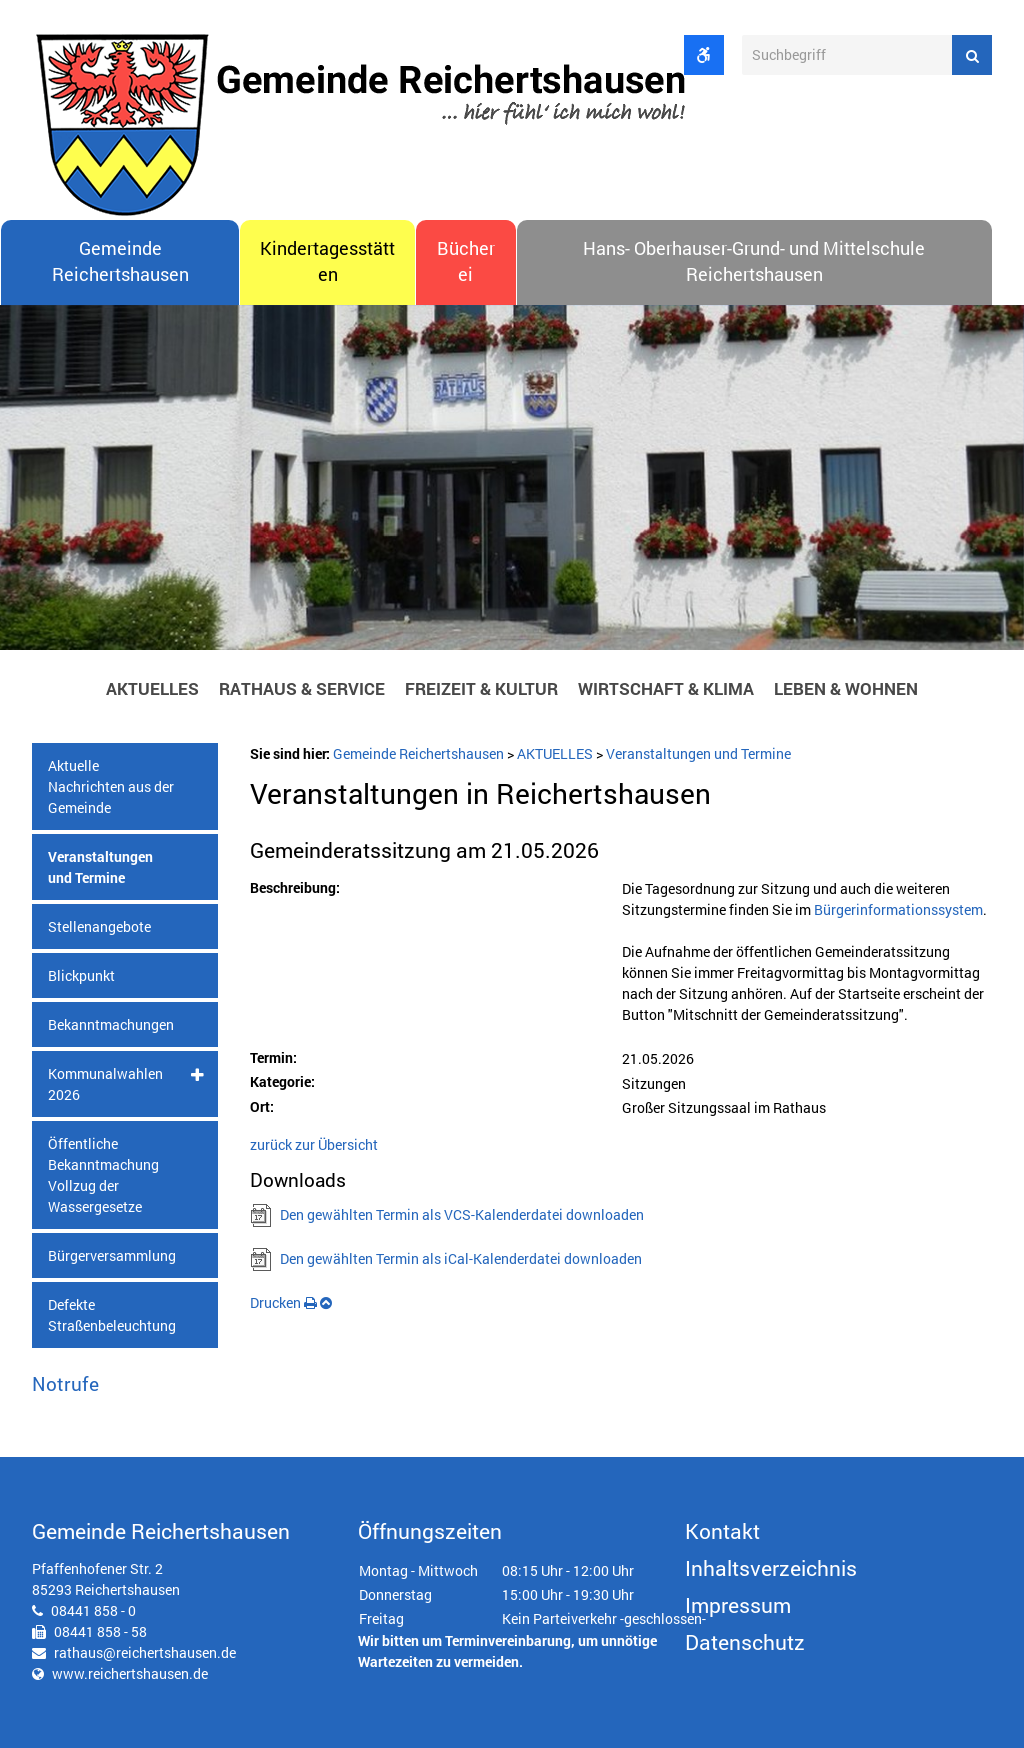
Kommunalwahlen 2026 (105, 1084)
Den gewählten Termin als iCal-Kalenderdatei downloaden (461, 1258)
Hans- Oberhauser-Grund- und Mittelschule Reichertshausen (754, 261)
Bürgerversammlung (112, 1255)
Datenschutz (745, 1642)
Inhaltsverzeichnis (771, 1568)
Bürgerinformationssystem (898, 909)
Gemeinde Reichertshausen (120, 261)
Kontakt (722, 1531)
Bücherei (466, 261)
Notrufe (65, 1383)
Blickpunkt (81, 975)
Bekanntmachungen (111, 1024)
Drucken (283, 1302)
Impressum (738, 1605)
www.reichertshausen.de (130, 1673)
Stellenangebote (99, 926)
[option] (512, 483)
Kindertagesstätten (327, 261)
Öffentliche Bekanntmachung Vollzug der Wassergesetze (103, 1175)
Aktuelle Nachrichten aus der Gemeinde (111, 786)
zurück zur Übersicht (314, 1144)
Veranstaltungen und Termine (100, 867)
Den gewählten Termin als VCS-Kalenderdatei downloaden (462, 1214)
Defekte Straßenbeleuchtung (112, 1315)
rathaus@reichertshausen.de (145, 1652)
